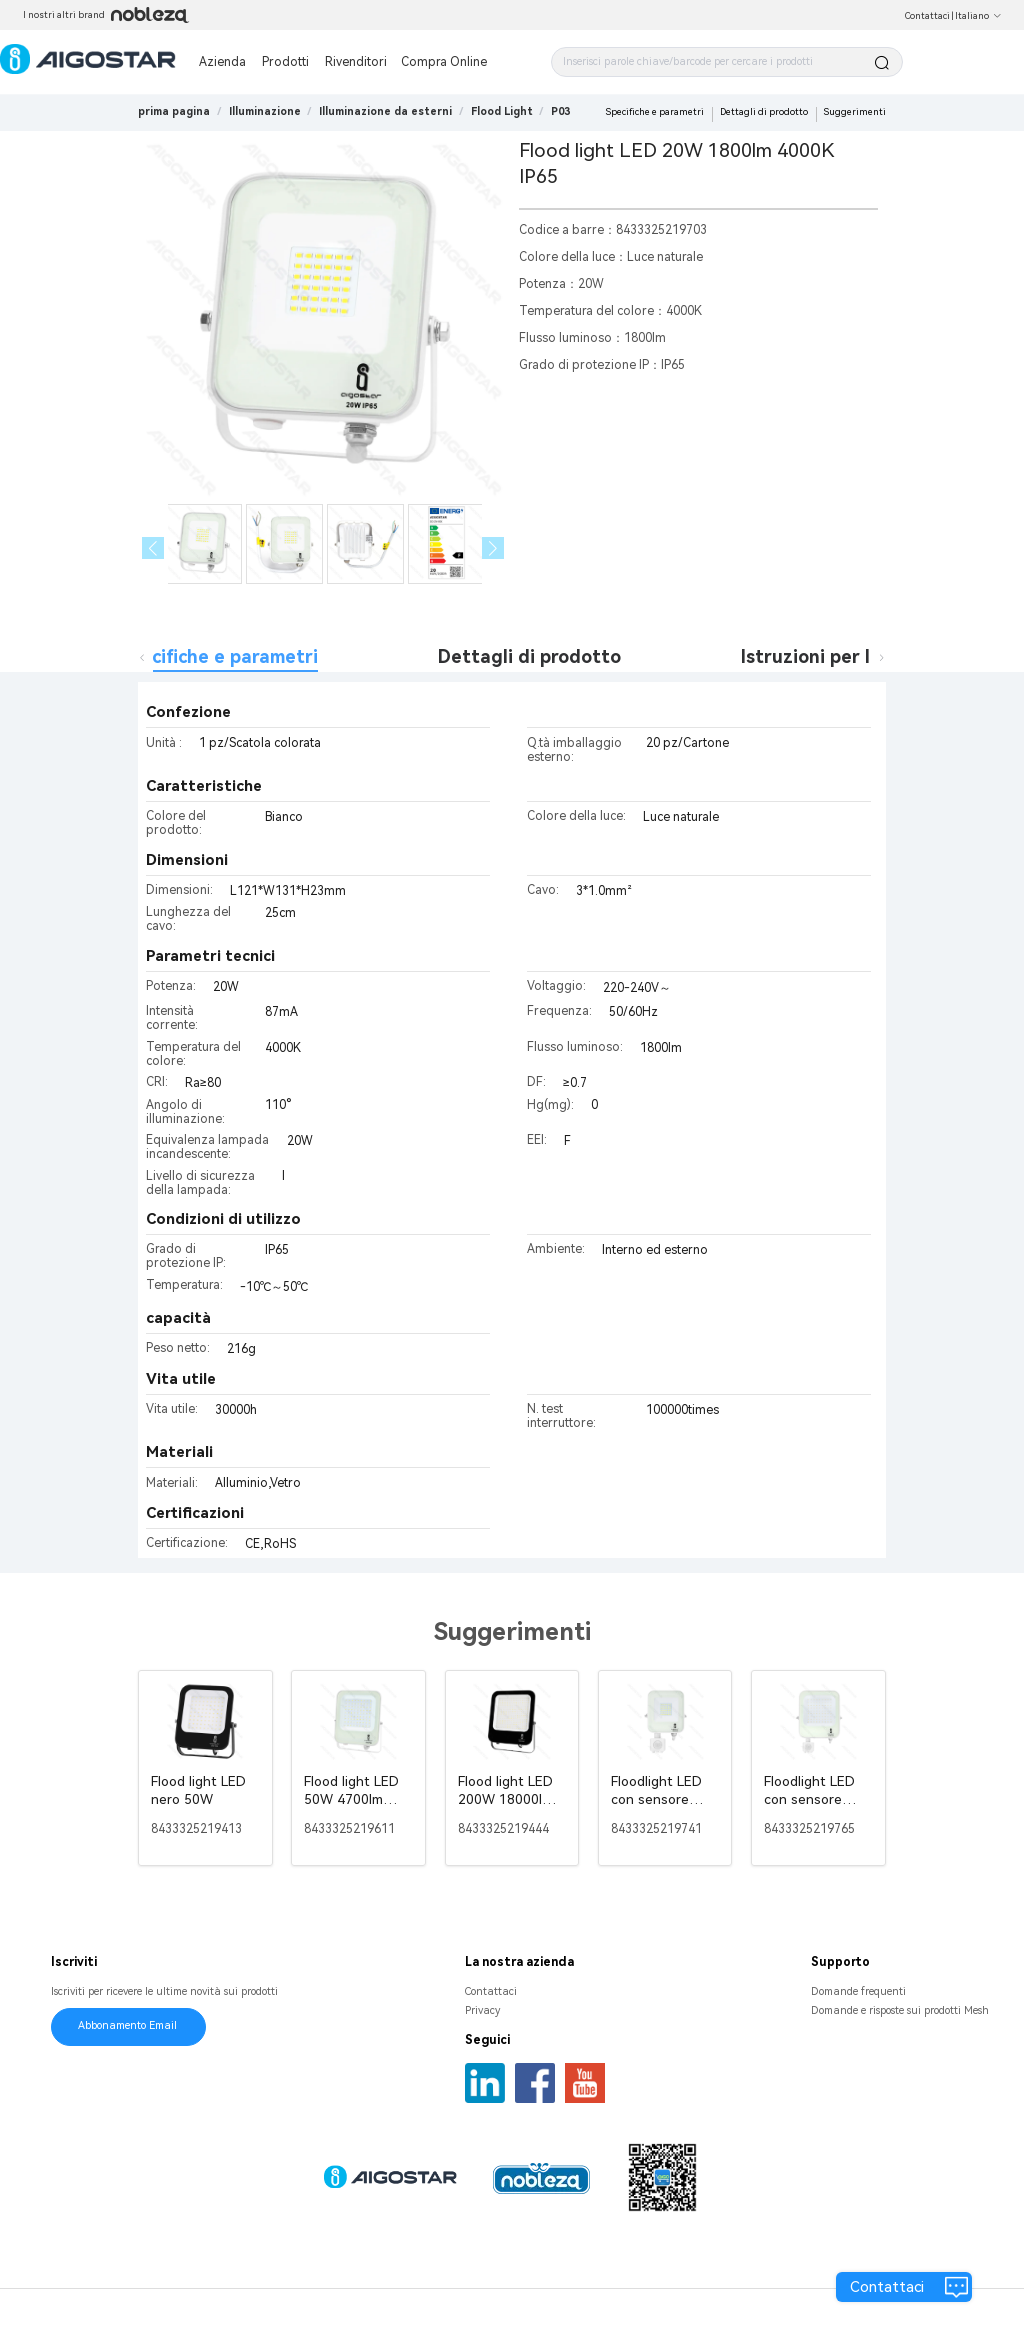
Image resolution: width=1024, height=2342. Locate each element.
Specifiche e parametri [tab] (218, 656)
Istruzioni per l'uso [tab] (823, 656)
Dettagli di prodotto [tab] (529, 656)
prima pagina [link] (174, 111)
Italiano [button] (978, 16)
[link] (265, 111)
